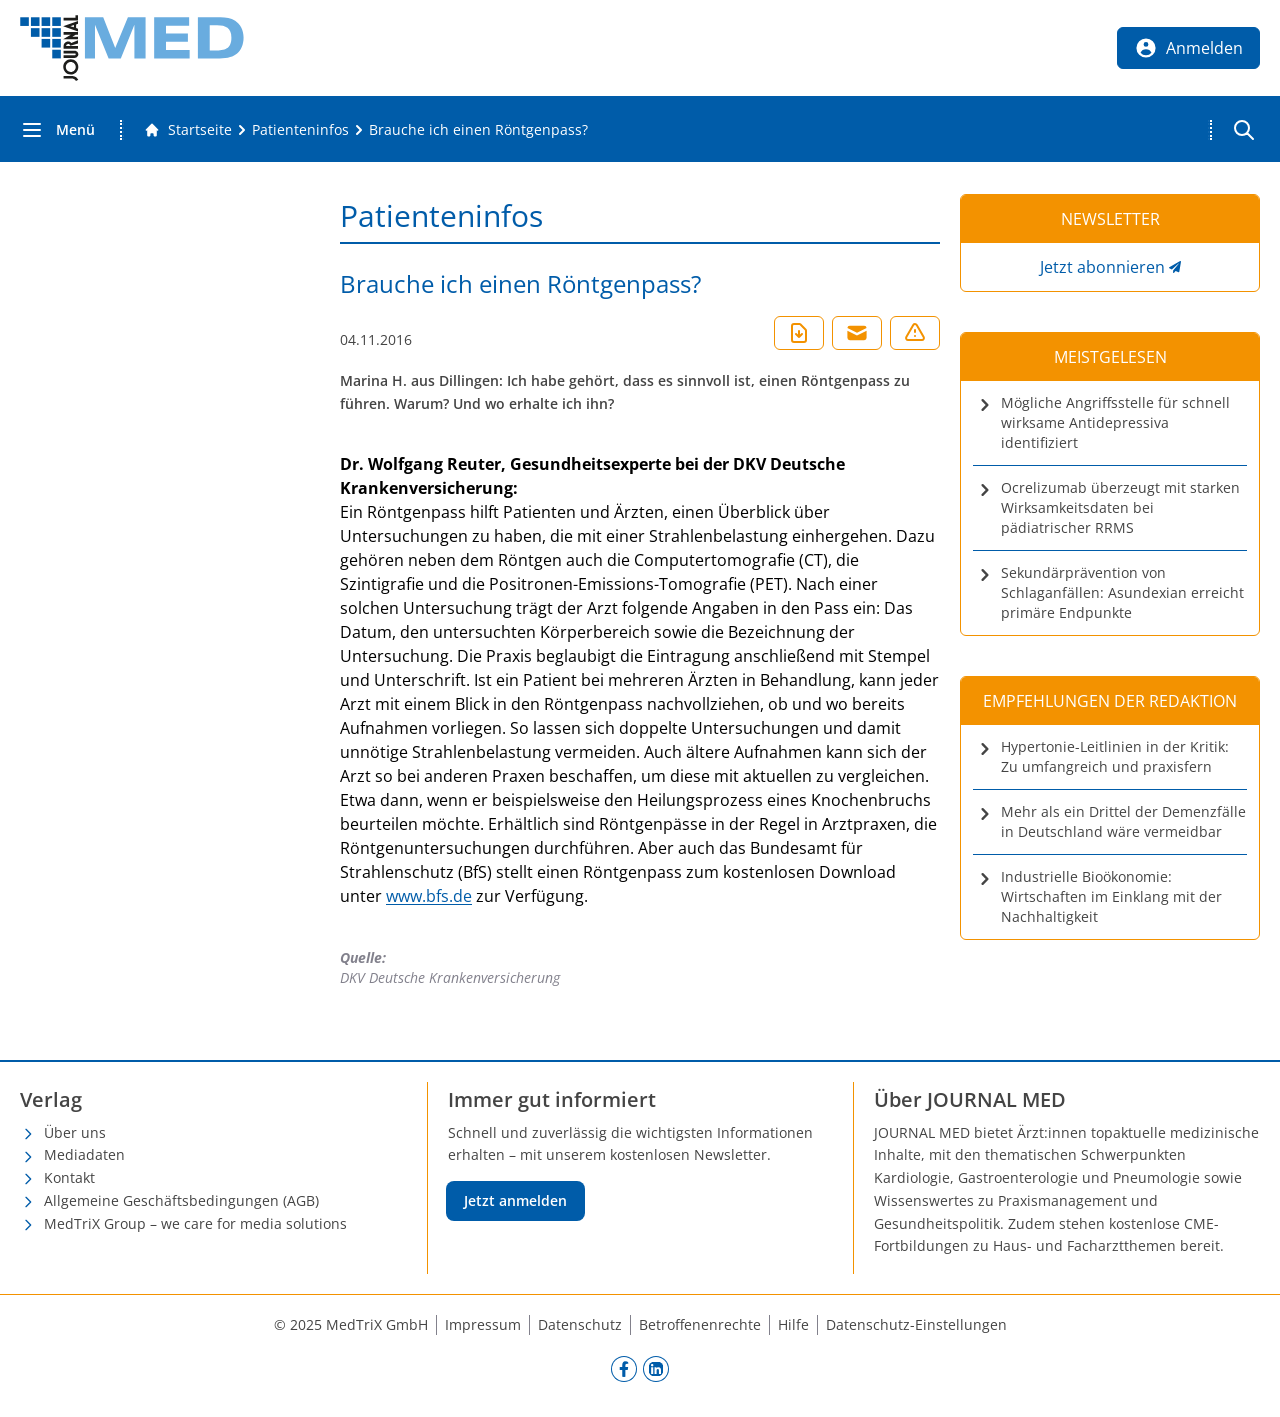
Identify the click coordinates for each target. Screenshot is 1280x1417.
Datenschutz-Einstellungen (916, 1324)
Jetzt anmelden (515, 1200)
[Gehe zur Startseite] (188, 130)
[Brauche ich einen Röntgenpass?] (478, 130)
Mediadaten (84, 1154)
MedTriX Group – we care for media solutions (195, 1223)
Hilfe (793, 1324)
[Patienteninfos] (300, 130)
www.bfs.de (429, 896)
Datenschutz (580, 1324)
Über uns (75, 1132)
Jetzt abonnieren (1102, 267)
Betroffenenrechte (700, 1324)
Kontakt (69, 1177)
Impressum (483, 1324)
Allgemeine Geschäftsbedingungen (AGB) (181, 1200)
